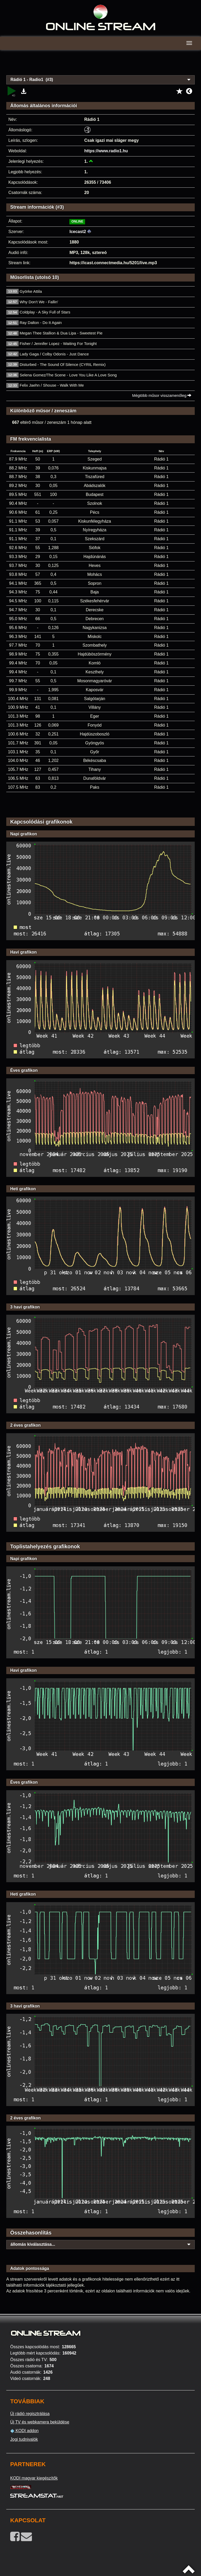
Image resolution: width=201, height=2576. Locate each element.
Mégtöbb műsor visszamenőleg (162, 395)
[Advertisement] (100, 65)
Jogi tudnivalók (24, 2439)
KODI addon (24, 2430)
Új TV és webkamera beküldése (39, 2422)
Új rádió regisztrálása (29, 2413)
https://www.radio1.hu (106, 151)
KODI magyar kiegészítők (34, 2478)
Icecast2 (77, 231)
